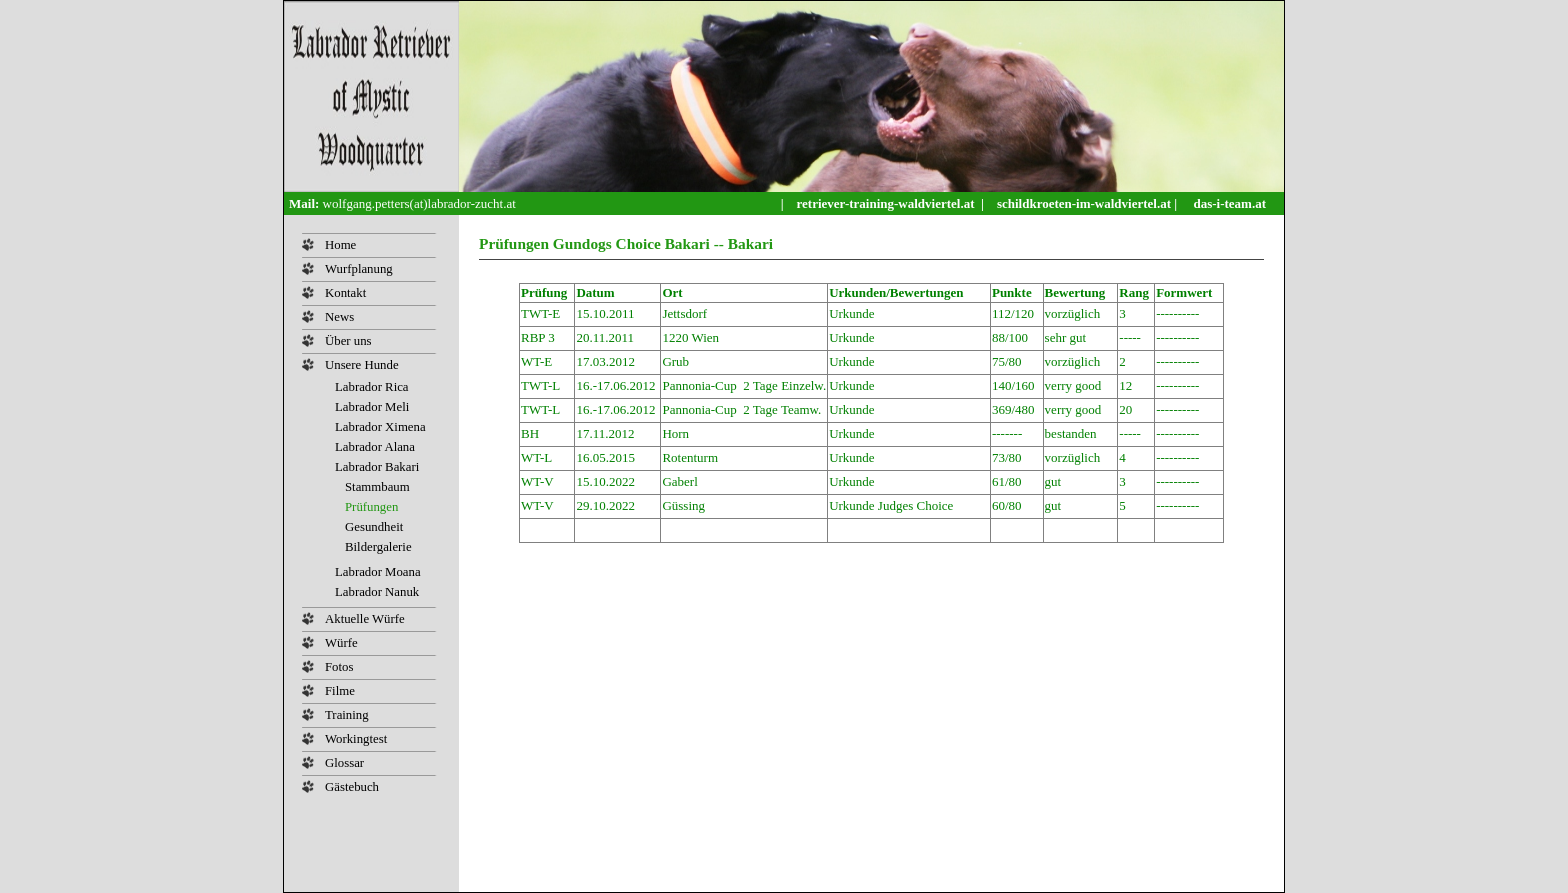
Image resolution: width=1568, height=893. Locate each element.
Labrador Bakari (377, 467)
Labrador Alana (375, 447)
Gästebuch (352, 787)
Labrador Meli (372, 407)
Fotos (339, 667)
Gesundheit (374, 527)
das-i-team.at (1229, 203)
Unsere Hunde (362, 365)
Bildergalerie (378, 547)
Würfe (341, 643)
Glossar (344, 763)
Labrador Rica (372, 387)
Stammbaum (377, 487)
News (339, 317)
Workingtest (356, 739)
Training (347, 715)
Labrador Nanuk (377, 592)
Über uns (348, 341)
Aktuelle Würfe (365, 619)
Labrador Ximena (380, 427)
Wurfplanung (359, 269)
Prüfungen (371, 507)
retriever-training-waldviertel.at (887, 203)
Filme (340, 691)
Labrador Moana (378, 572)
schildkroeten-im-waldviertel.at (1085, 203)
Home (340, 245)
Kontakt (345, 293)
